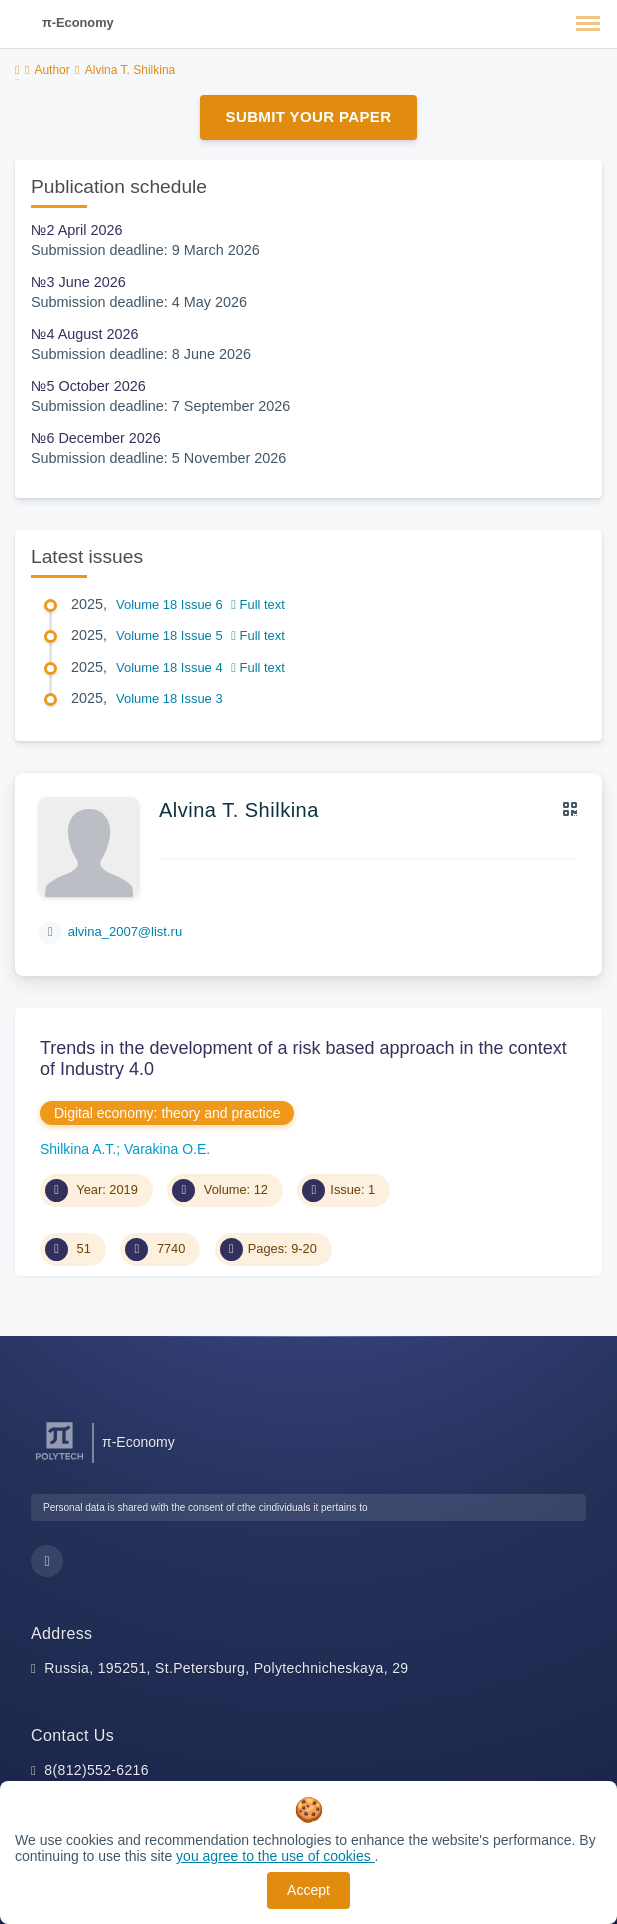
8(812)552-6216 (96, 1770)
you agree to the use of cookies (275, 1856)
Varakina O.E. (167, 1149)
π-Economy (78, 22)
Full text (258, 604)
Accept (308, 1890)
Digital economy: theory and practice (167, 1113)
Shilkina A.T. (78, 1149)
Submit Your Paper (309, 116)
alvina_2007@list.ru (125, 931)
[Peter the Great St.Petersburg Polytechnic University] (59, 1460)
